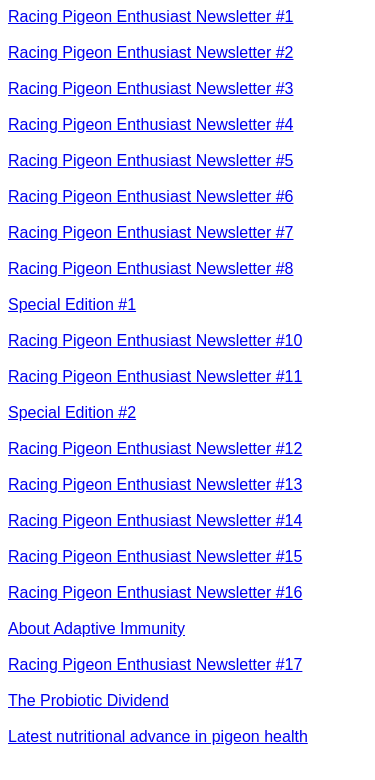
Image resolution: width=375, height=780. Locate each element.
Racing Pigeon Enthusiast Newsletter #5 (151, 160)
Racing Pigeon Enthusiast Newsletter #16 (155, 592)
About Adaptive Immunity (96, 628)
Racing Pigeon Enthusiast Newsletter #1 (151, 16)
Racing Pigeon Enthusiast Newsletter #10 (155, 340)
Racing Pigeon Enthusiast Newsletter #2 (151, 52)
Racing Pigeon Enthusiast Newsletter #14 (155, 520)
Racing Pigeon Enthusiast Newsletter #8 (151, 268)
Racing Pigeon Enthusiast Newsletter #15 (155, 556)
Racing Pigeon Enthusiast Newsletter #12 (155, 448)
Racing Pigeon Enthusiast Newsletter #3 (151, 88)
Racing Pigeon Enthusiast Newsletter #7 (151, 232)
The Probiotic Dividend (88, 700)
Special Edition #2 (72, 412)
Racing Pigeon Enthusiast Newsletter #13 (155, 484)
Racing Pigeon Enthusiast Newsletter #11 (155, 376)
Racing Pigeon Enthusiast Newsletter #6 (151, 196)
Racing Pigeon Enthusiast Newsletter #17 (155, 664)
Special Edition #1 (72, 304)
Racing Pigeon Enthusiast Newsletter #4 (151, 124)
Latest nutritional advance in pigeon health (158, 736)
